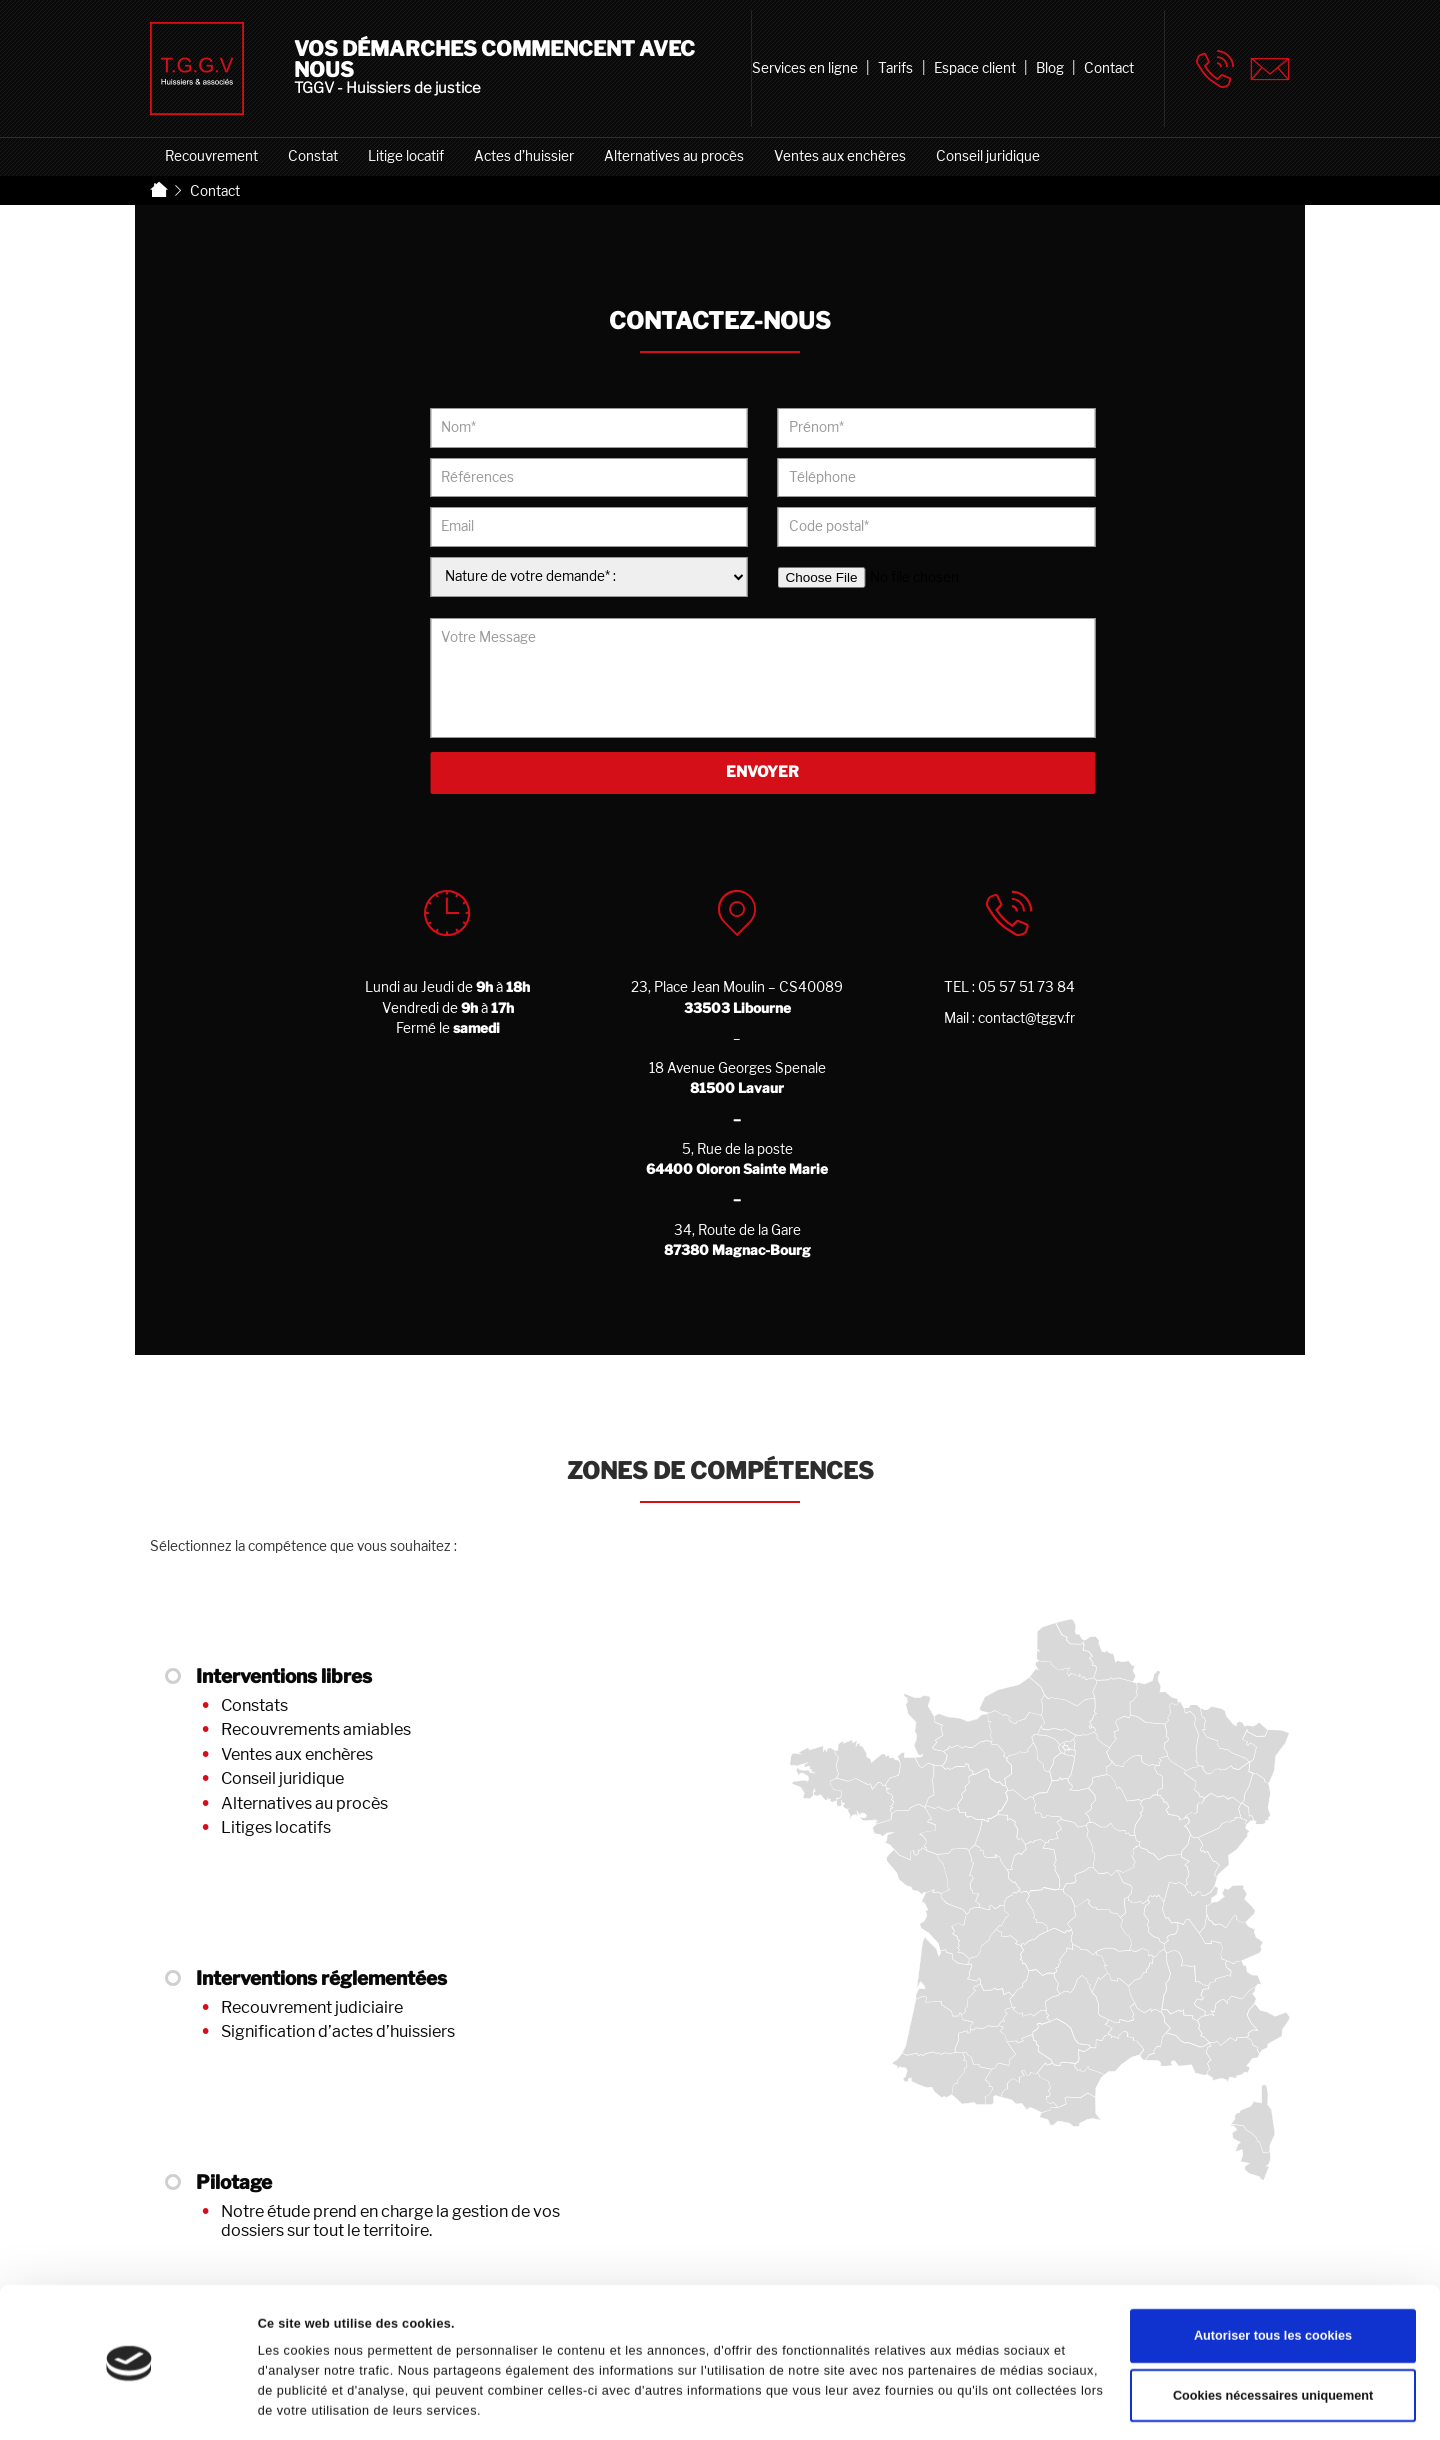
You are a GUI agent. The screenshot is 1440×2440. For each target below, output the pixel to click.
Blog (1050, 68)
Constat (313, 156)
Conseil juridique (988, 156)
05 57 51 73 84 (1026, 987)
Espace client (975, 68)
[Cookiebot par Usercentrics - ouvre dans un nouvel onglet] (129, 2403)
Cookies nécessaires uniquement (1273, 2341)
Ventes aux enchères (840, 156)
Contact (1109, 68)
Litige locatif (406, 156)
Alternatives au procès (674, 156)
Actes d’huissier (524, 156)
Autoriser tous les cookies (1273, 2281)
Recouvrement (211, 156)
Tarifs (895, 68)
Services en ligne (805, 68)
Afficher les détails (315, 2403)
